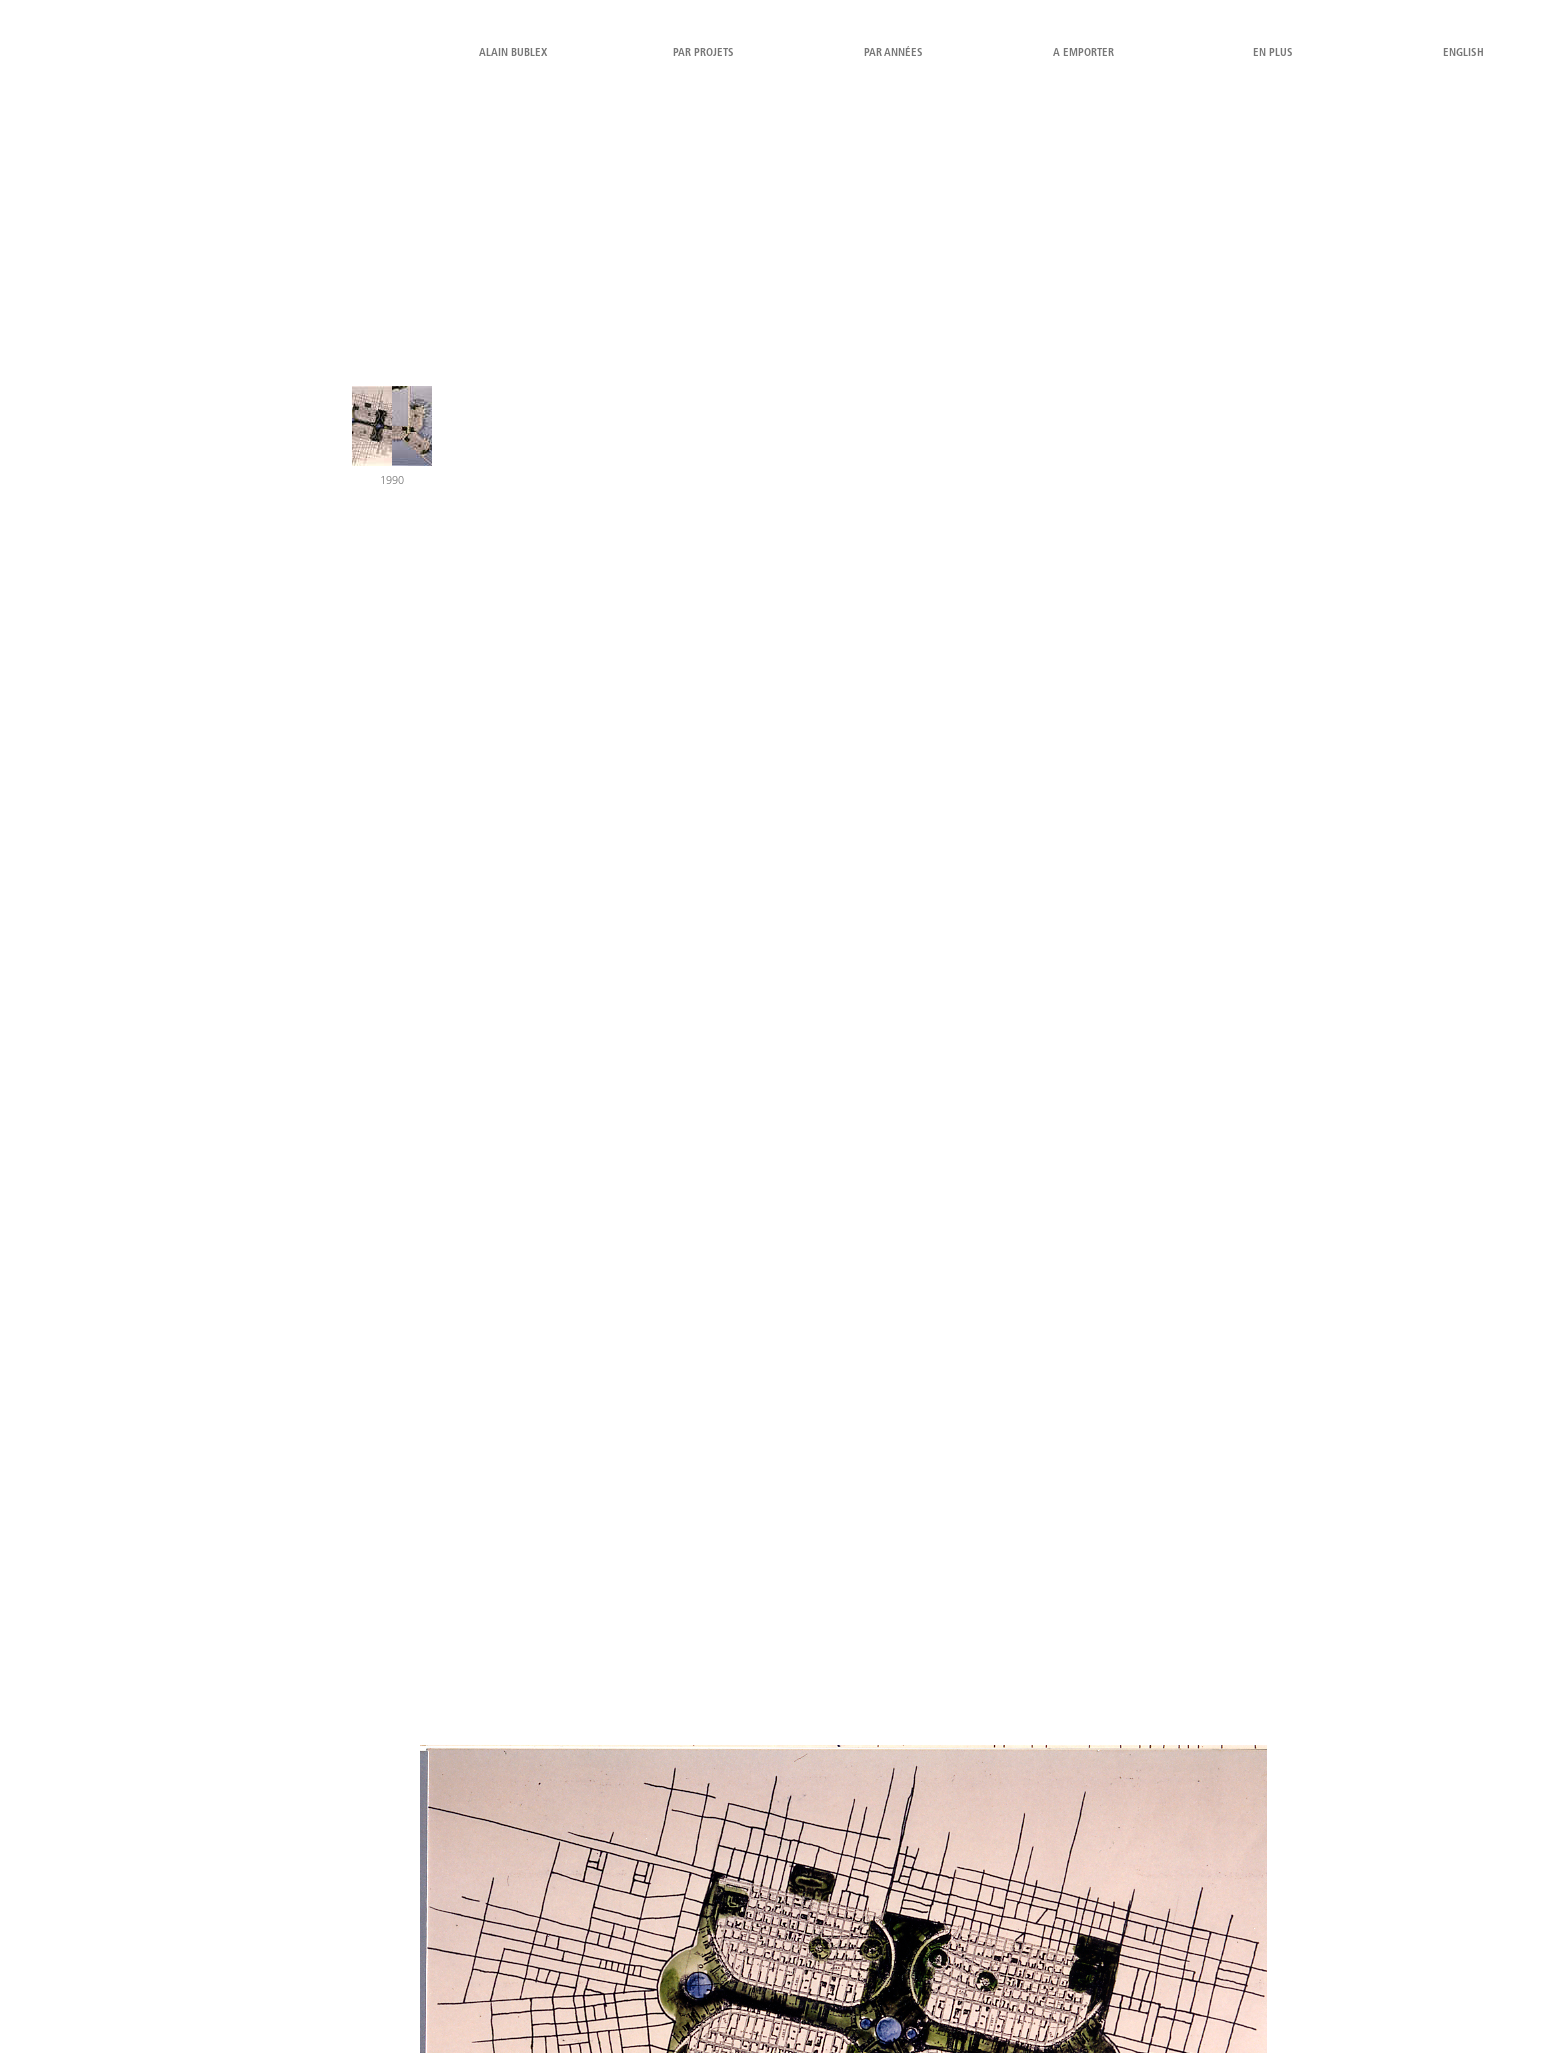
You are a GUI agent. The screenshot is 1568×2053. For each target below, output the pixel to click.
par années (893, 53)
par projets (703, 53)
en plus (1273, 53)
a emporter (1083, 53)
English (1463, 53)
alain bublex (513, 53)
